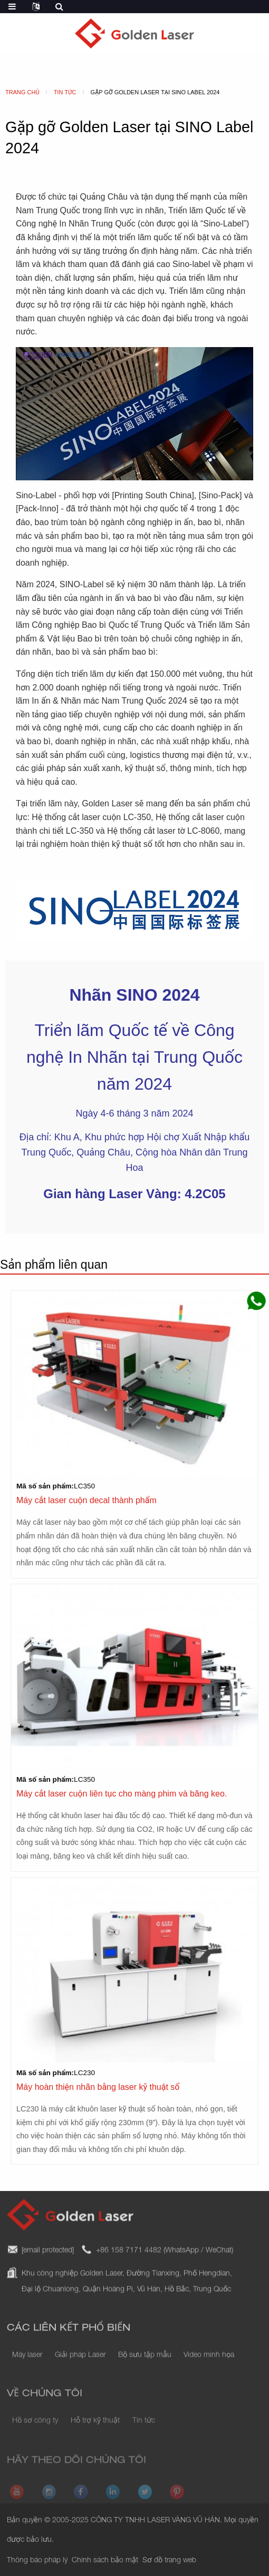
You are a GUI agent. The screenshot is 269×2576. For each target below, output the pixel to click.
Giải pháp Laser (80, 2364)
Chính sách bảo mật (105, 2560)
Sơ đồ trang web (169, 2560)
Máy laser (27, 2364)
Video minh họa (209, 2364)
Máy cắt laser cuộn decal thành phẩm (86, 1500)
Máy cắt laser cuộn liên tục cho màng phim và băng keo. (121, 1793)
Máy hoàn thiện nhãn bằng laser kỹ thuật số (97, 2086)
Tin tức (143, 2430)
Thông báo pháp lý (37, 2560)
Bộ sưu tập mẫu (144, 2364)
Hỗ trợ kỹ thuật (95, 2430)
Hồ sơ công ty (35, 2430)
